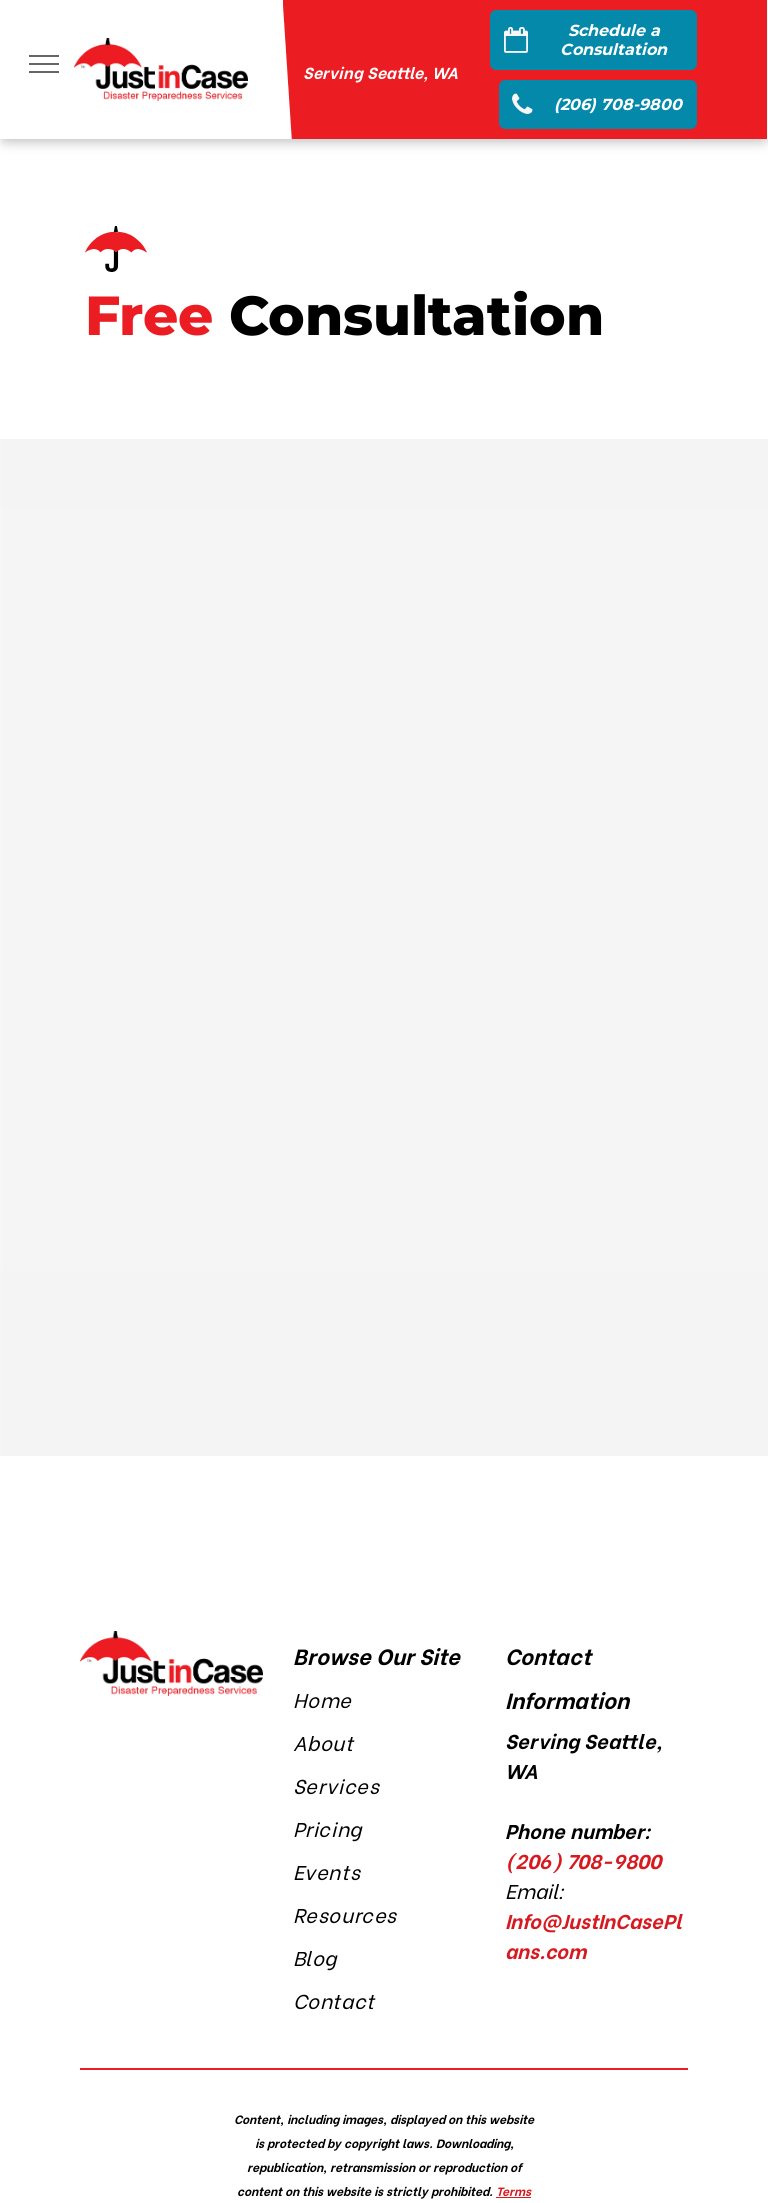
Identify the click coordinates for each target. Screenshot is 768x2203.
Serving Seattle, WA (380, 71)
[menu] (44, 64)
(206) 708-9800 (583, 1859)
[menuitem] (384, 1700)
